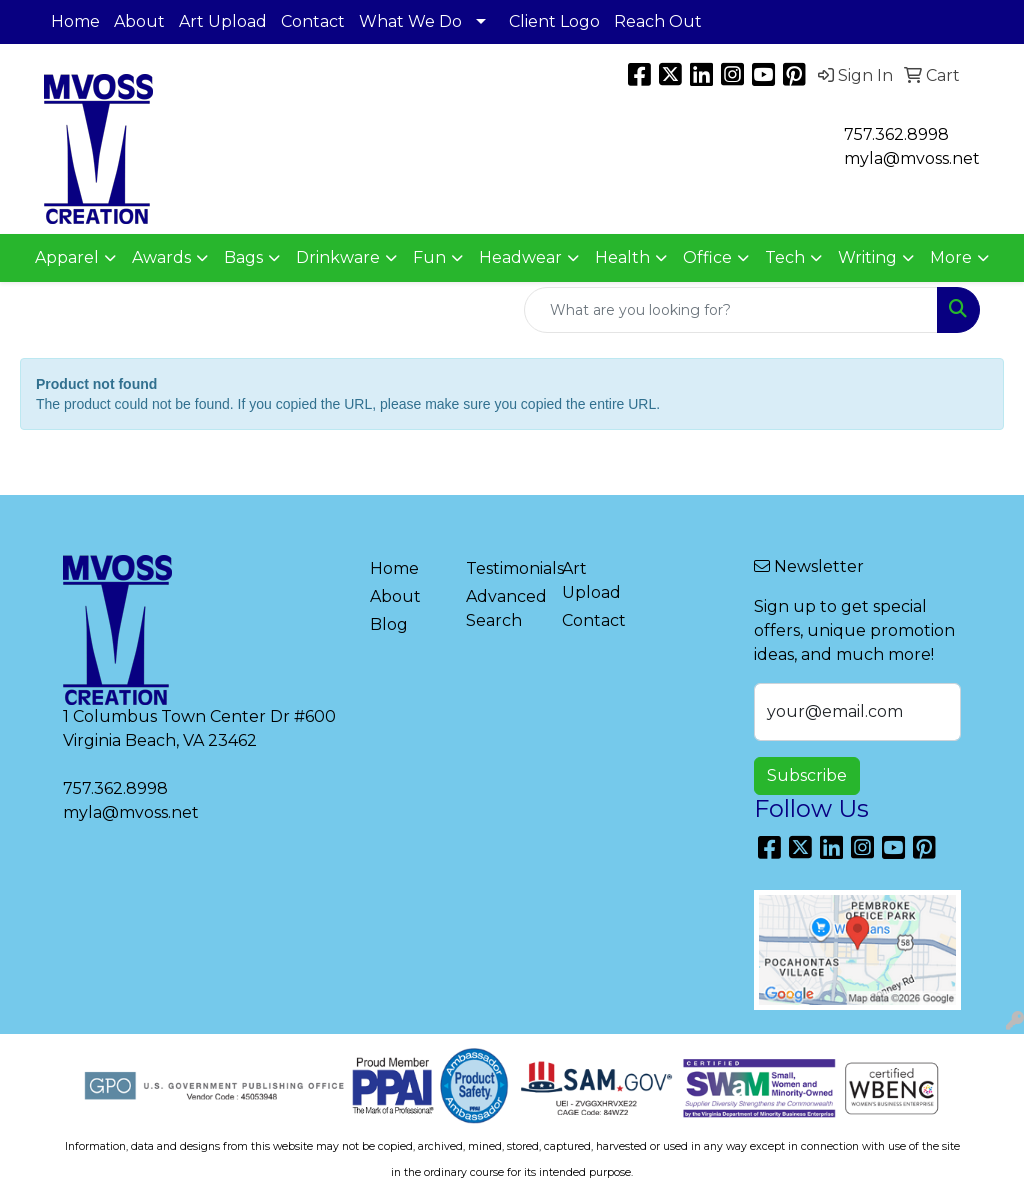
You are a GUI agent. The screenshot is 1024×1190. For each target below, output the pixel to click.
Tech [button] (785, 257)
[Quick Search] (731, 310)
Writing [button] (867, 257)
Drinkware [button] (338, 257)
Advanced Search (502, 608)
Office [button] (707, 257)
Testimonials (502, 568)
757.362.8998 (896, 134)
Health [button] (622, 257)
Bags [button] (243, 257)
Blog (389, 624)
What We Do (410, 21)
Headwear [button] (520, 257)
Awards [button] (161, 257)
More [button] (951, 257)
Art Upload (223, 21)
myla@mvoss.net (131, 812)
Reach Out (658, 21)
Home (75, 21)
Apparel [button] (67, 257)
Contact (313, 21)
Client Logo (554, 21)
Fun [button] (429, 257)
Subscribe (807, 775)
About (139, 21)
